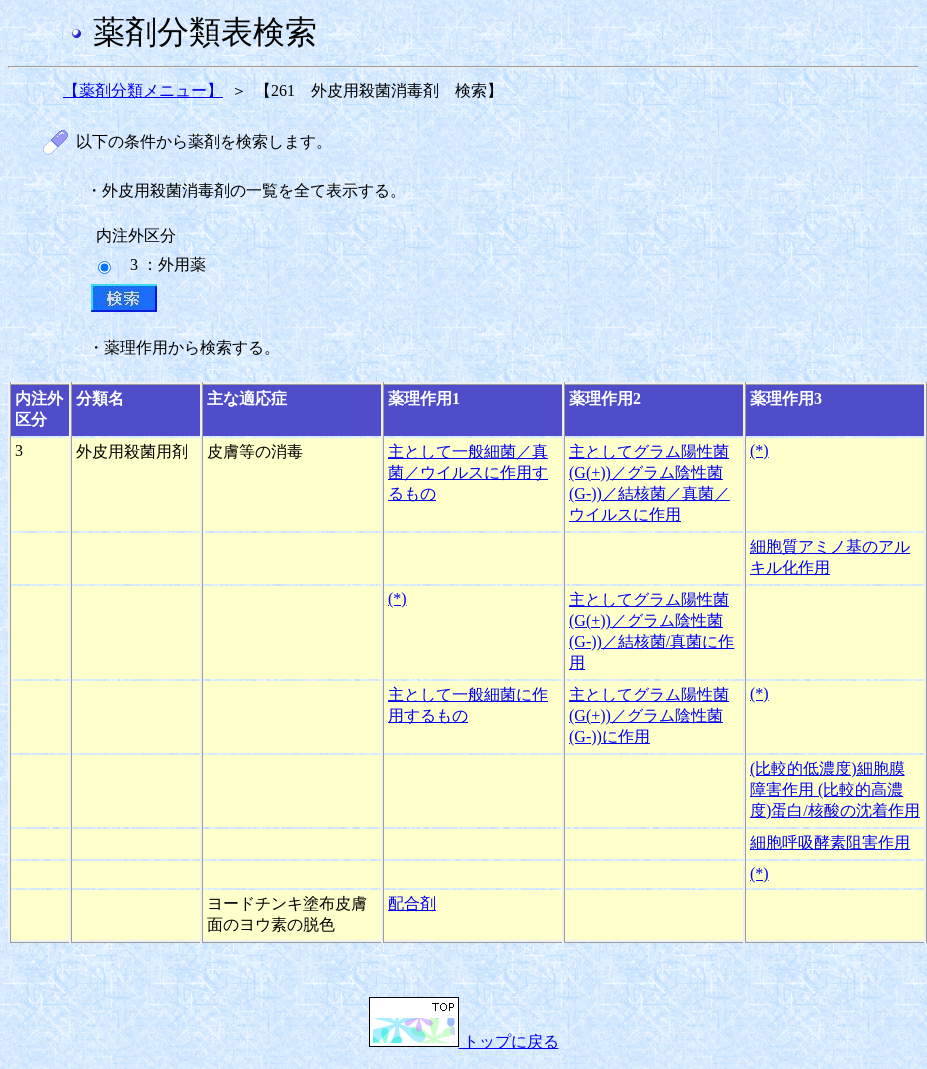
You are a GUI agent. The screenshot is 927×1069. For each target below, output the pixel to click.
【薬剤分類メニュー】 (143, 90)
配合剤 (412, 903)
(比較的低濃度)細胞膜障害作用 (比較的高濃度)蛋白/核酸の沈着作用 (835, 789)
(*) (759, 450)
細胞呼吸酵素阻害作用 (830, 842)
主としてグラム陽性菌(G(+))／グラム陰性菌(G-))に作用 (649, 715)
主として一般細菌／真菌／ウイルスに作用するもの (468, 472)
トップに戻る (464, 1041)
